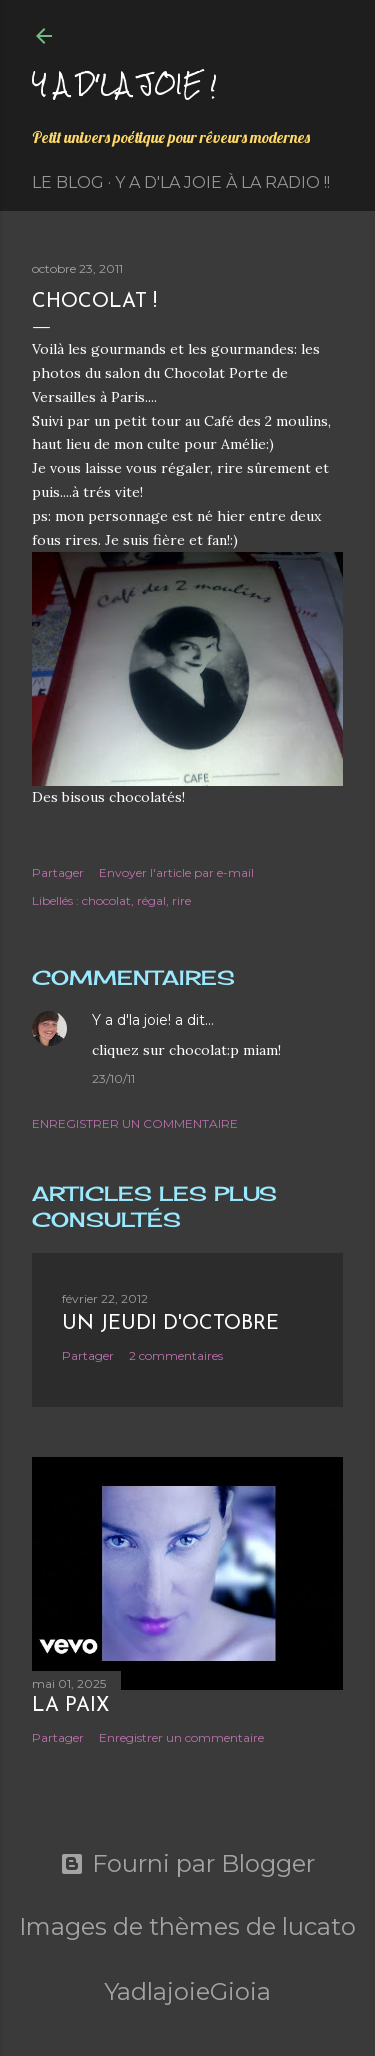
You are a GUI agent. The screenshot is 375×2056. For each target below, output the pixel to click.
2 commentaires (176, 1355)
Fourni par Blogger (187, 1864)
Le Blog (68, 182)
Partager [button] (58, 872)
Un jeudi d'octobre (170, 1324)
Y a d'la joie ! (124, 83)
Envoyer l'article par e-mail (176, 872)
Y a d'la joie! (131, 1020)
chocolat (106, 900)
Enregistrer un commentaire (135, 1123)
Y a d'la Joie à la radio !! (222, 182)
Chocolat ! (94, 302)
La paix (70, 1706)
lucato (319, 1926)
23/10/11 (113, 1078)
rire (181, 900)
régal (151, 900)
